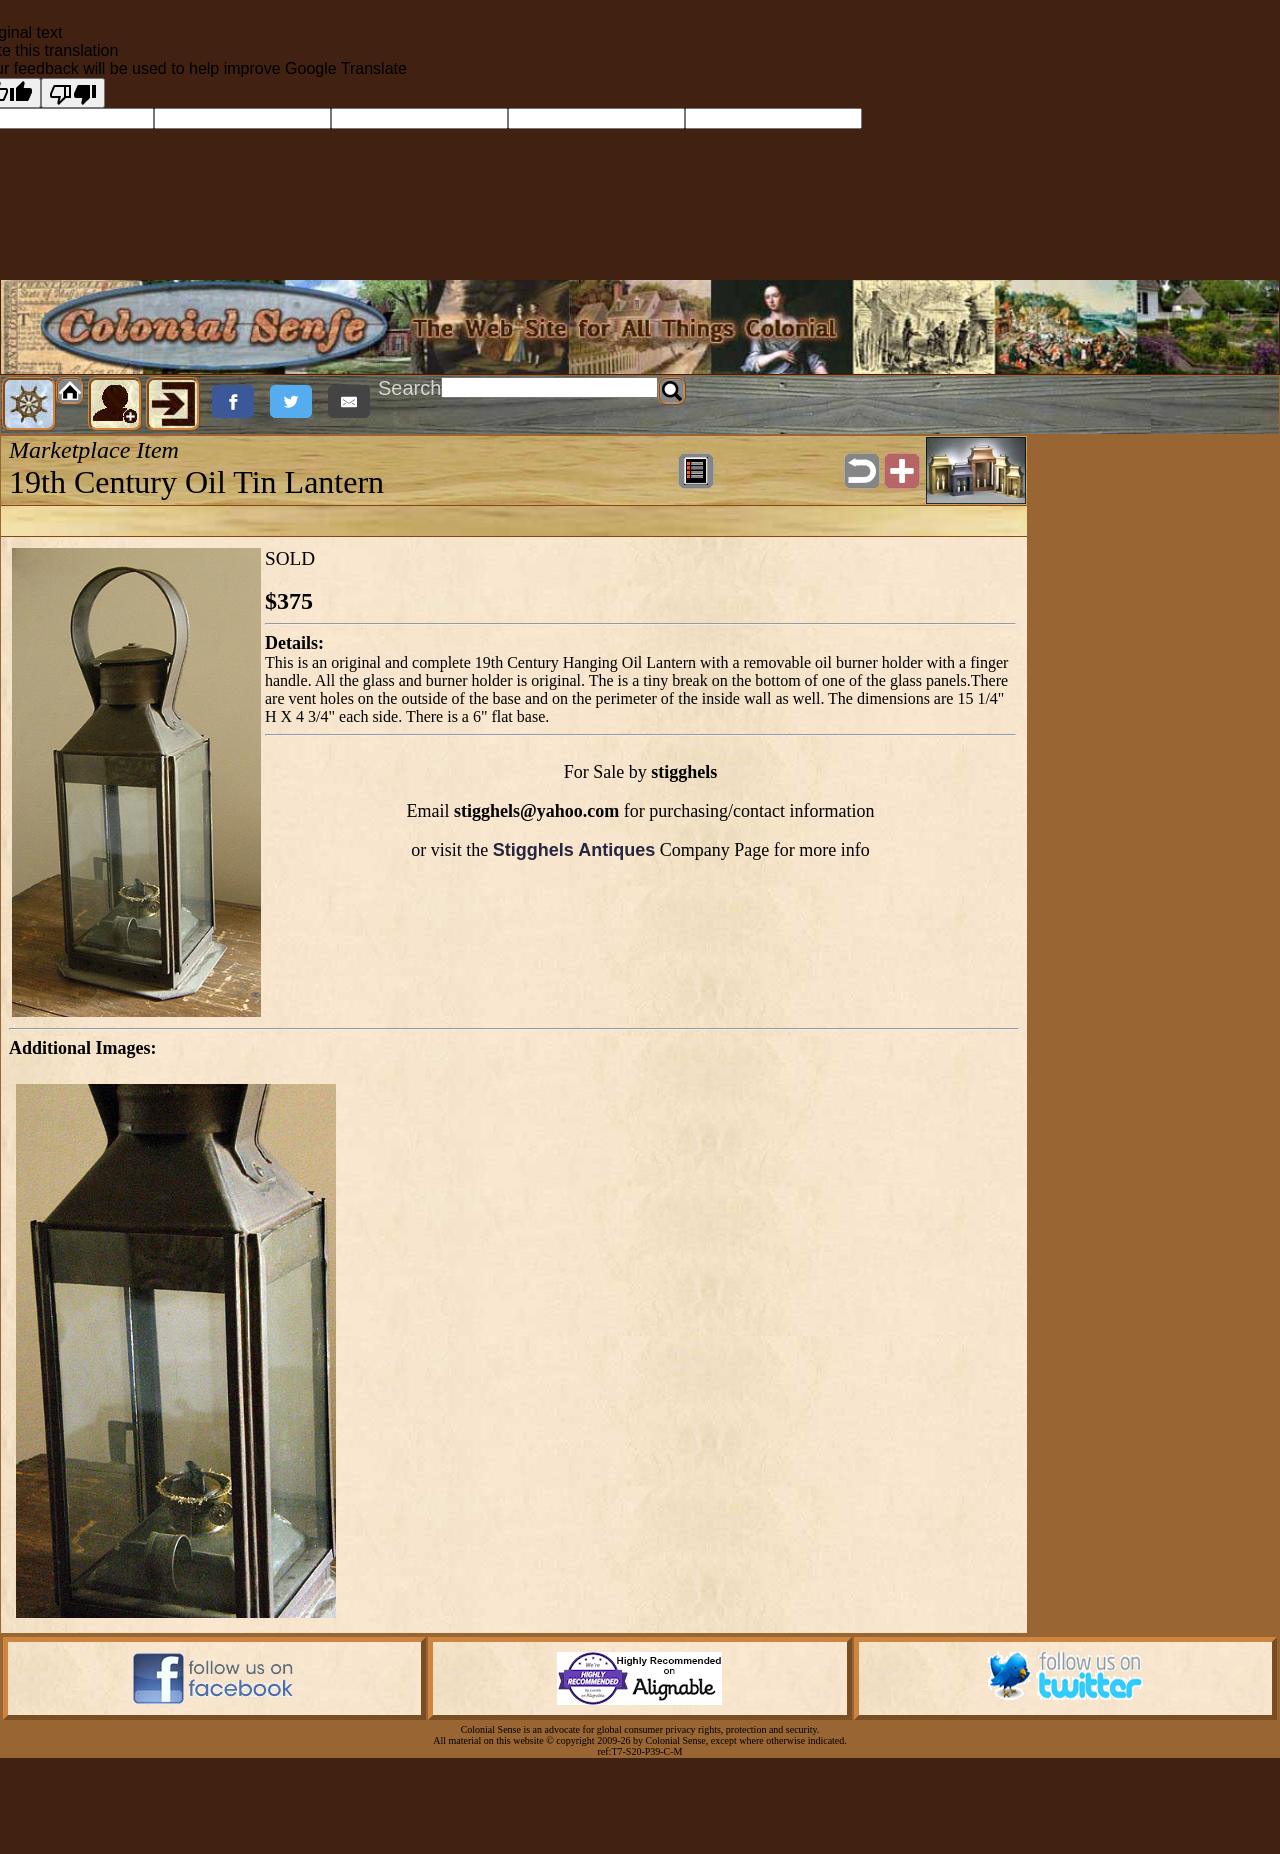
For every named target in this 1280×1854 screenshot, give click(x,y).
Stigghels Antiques (574, 850)
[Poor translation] (73, 93)
